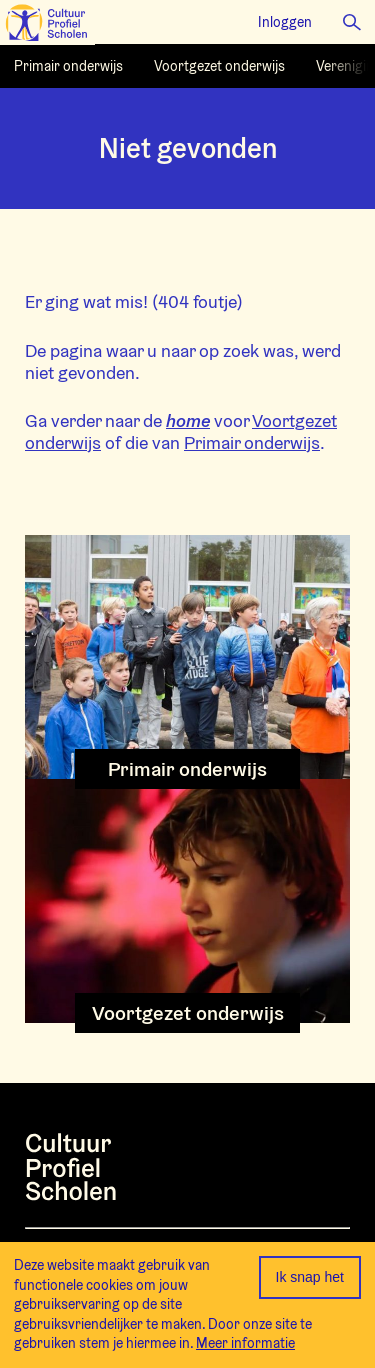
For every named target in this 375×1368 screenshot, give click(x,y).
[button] (352, 22)
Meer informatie (245, 1343)
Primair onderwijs (252, 442)
